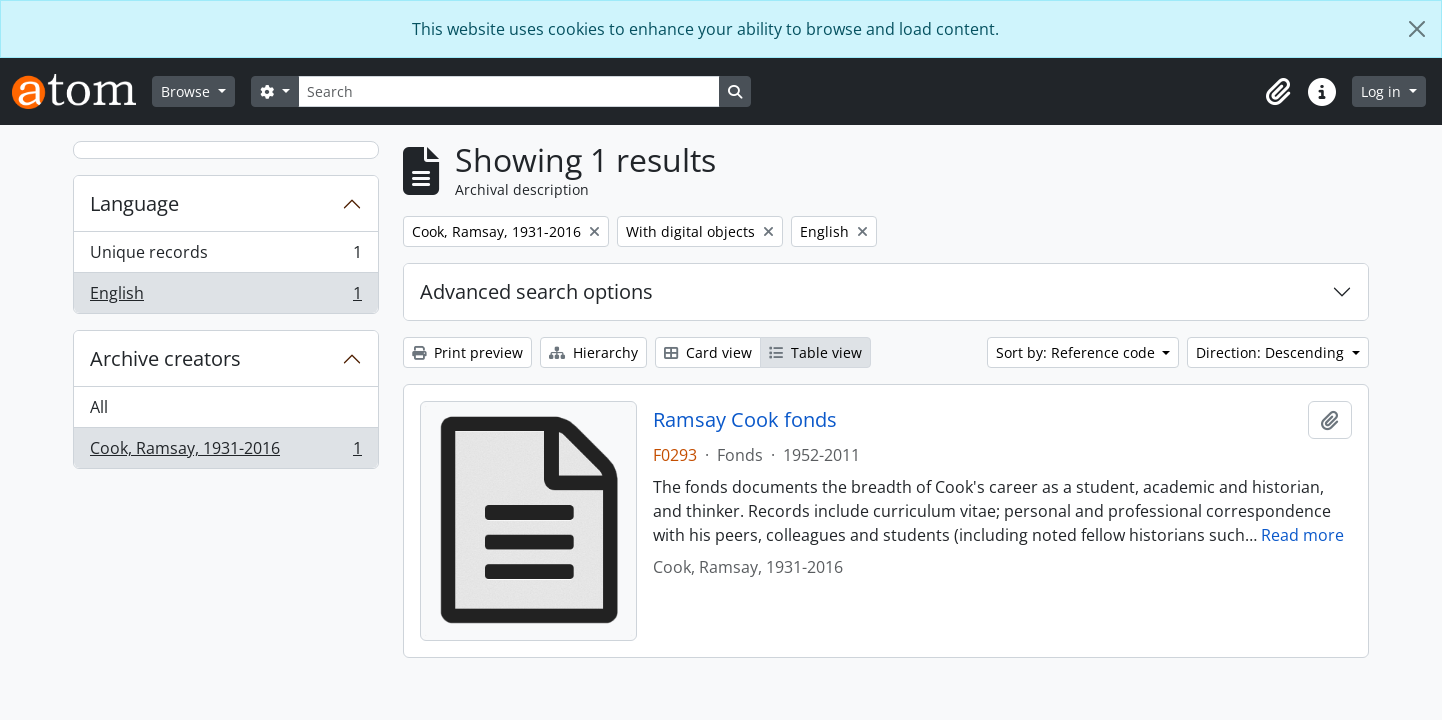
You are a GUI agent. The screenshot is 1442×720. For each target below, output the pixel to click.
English (225, 297)
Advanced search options (536, 291)
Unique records (225, 256)
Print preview (467, 352)
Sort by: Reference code (1077, 352)
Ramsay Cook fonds (745, 420)
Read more (1302, 535)
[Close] (1417, 29)
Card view (708, 352)
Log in (1383, 91)
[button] (1278, 92)
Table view (815, 352)
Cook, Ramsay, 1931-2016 (225, 452)
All (99, 407)
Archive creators (165, 358)
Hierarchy (593, 352)
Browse (187, 91)
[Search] (509, 91)
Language (134, 203)
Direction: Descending (1272, 352)
